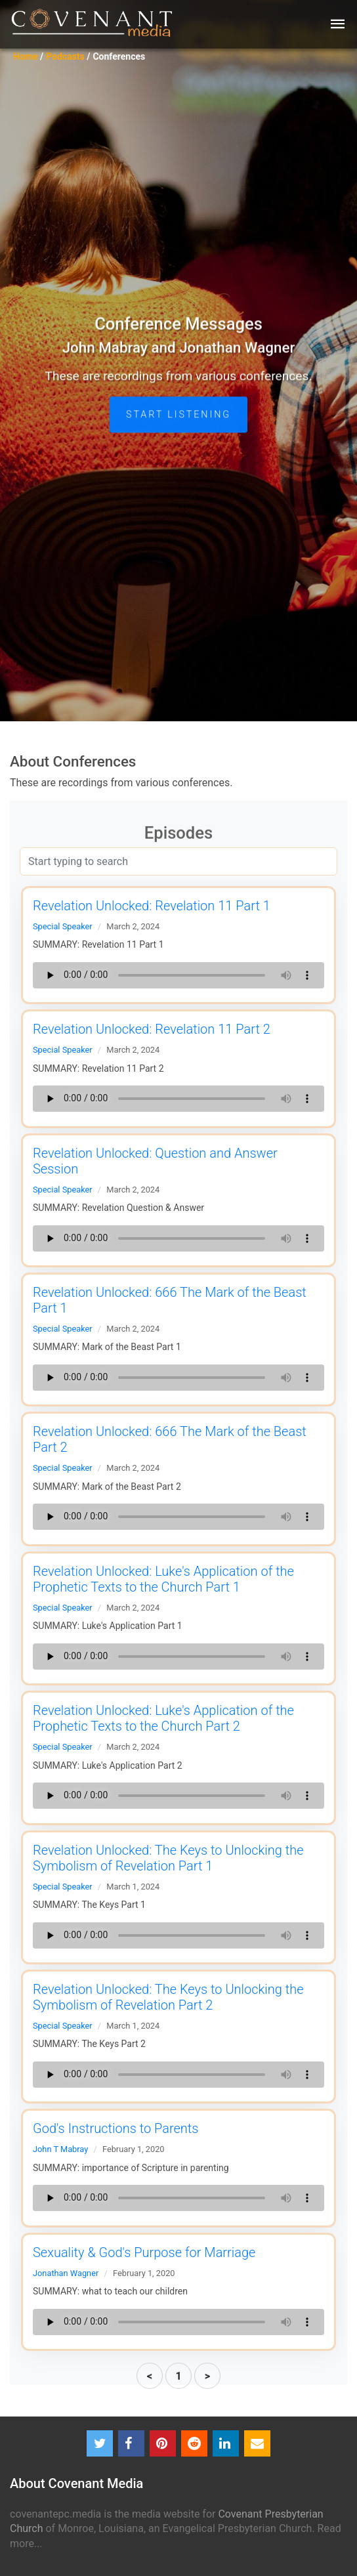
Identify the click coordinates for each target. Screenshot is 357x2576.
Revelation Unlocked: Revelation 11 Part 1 (151, 906)
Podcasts (65, 56)
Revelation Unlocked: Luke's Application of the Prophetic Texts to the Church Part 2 (163, 1718)
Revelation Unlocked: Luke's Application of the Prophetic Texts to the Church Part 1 (163, 1579)
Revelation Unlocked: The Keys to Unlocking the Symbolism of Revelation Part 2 (168, 1997)
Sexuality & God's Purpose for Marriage (144, 2252)
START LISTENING (178, 440)
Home (25, 56)
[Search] (178, 861)
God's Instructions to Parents (115, 2128)
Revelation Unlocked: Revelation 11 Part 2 (151, 1029)
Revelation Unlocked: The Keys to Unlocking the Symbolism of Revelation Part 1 (168, 1858)
